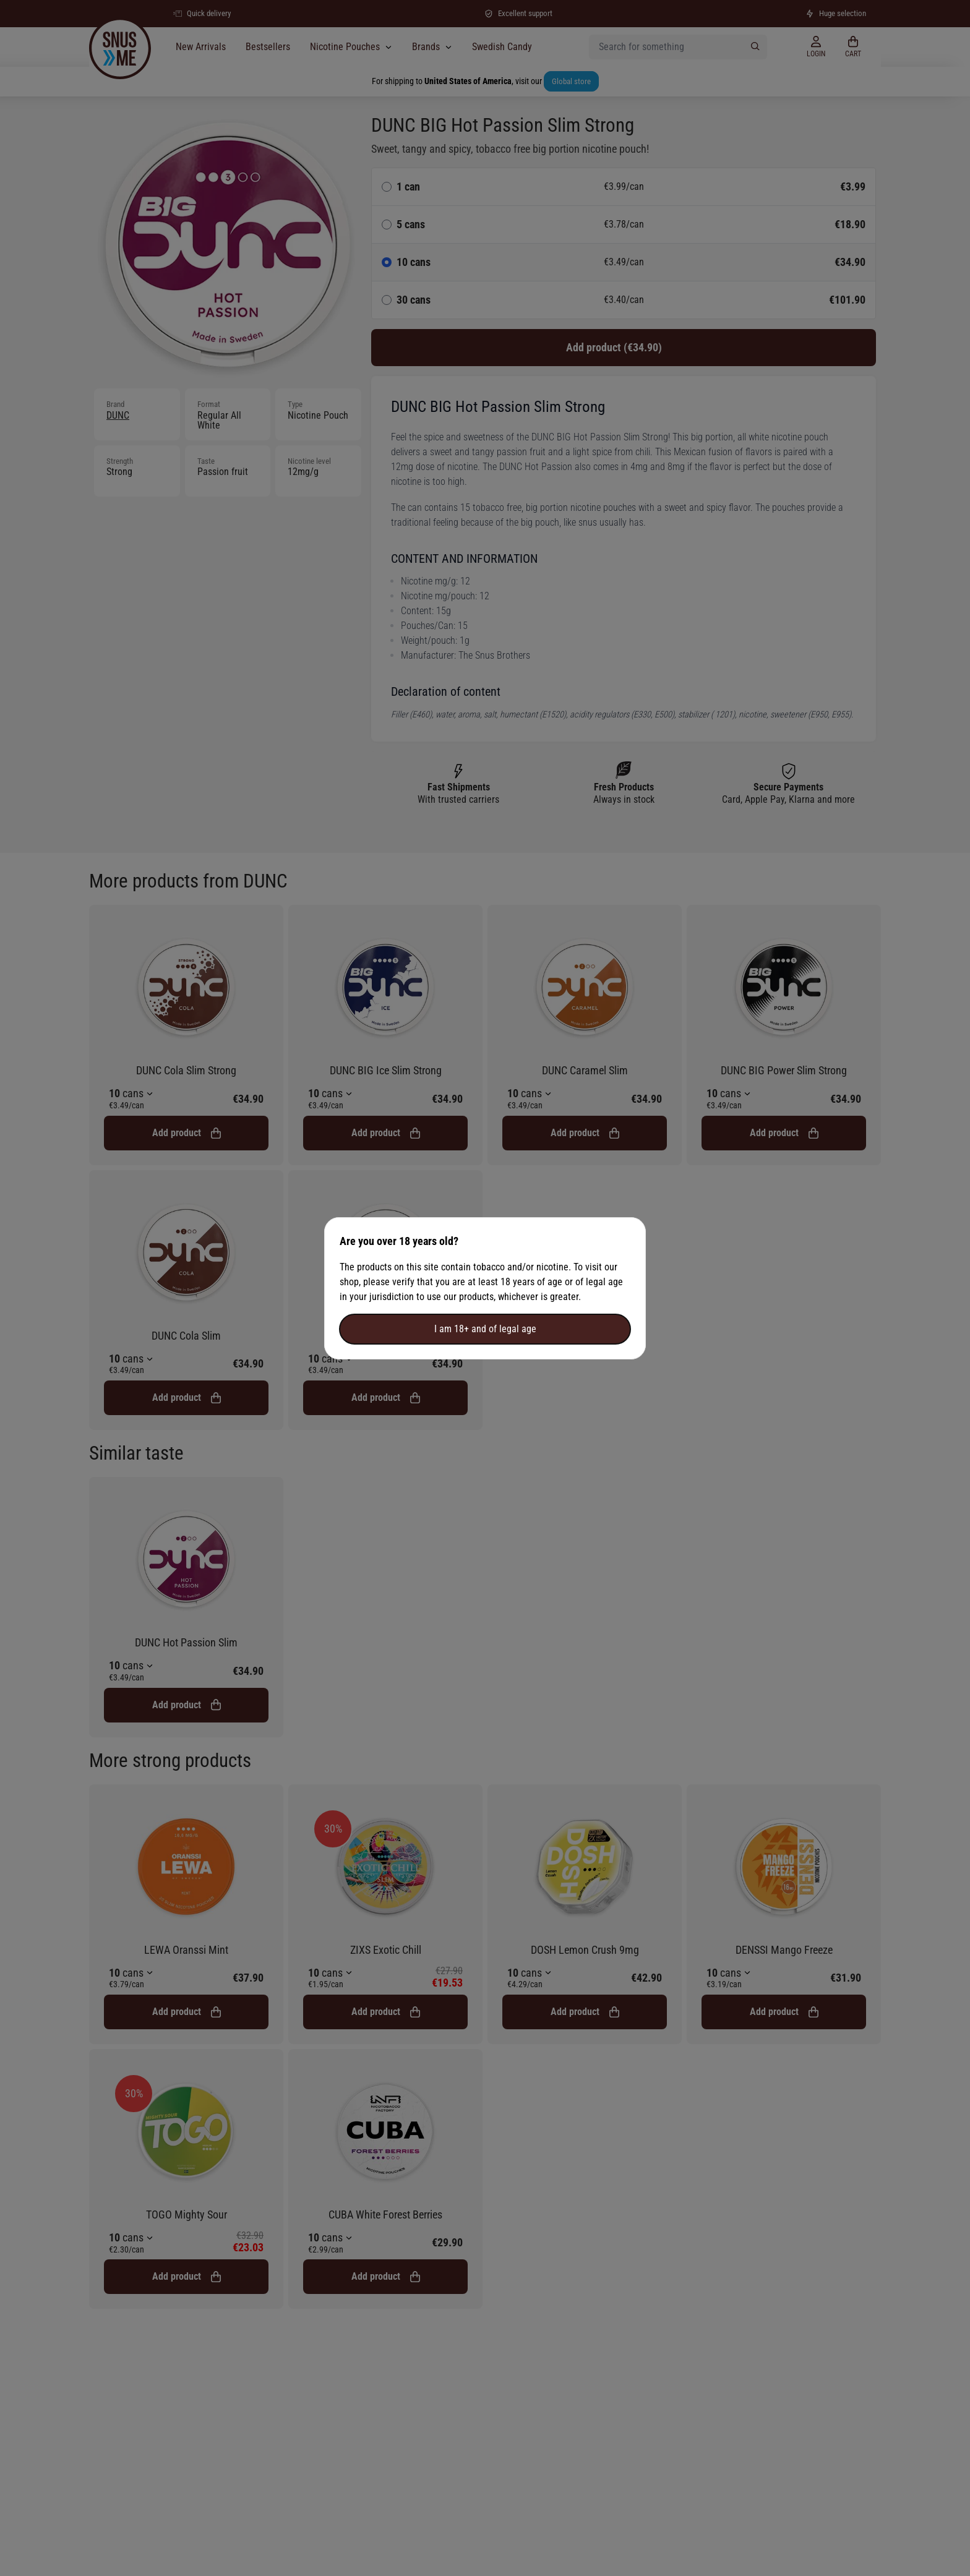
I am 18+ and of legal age (485, 1329)
